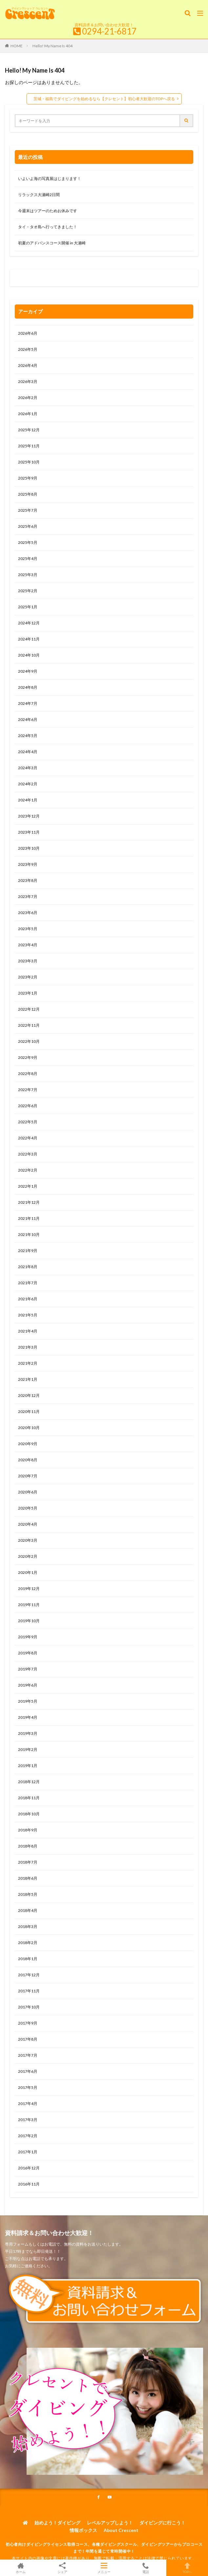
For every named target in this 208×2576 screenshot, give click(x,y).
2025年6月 (27, 526)
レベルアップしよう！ (110, 2522)
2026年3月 (27, 381)
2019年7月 (27, 1669)
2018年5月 (27, 1894)
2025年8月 (27, 494)
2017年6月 (27, 2071)
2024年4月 (27, 751)
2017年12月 (29, 1974)
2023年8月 (27, 880)
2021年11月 (29, 1218)
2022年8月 (27, 1073)
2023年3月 (27, 960)
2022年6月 (27, 1105)
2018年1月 (27, 1958)
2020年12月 (29, 1395)
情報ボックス (83, 2530)
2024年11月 (29, 639)
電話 (145, 2567)
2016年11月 (29, 2184)
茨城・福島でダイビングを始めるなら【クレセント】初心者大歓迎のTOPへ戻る (104, 98)
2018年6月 (27, 1878)
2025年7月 (27, 510)
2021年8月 (27, 1266)
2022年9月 (27, 1057)
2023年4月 (27, 944)
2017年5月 (27, 2087)
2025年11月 (29, 445)
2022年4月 (27, 1137)
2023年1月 (27, 993)
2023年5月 (27, 928)
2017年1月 (27, 2151)
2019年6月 (27, 1685)
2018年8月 (27, 1846)
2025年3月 (27, 574)
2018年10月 (29, 1813)
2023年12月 (29, 816)
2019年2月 (27, 1749)
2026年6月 (27, 333)
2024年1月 (27, 799)
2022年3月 (27, 1154)
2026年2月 (27, 397)
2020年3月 (27, 1540)
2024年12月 (29, 622)
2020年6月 (27, 1492)
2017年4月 (27, 2103)
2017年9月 (27, 2023)
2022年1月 (27, 1186)
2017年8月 (27, 2039)
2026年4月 (27, 365)
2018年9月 (27, 1829)
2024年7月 (27, 703)
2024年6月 (27, 719)
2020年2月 (27, 1556)
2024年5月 (27, 735)
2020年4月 (27, 1524)
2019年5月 (27, 1701)
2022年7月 (27, 1089)
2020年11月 (29, 1411)
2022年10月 (29, 1041)
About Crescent (121, 2530)
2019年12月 (29, 1588)
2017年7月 (27, 2055)
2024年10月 (29, 655)
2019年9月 (27, 1636)
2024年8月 (27, 687)
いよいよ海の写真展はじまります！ (49, 178)
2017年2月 (27, 2135)
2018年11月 (29, 1797)
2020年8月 (27, 1459)
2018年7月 (27, 1862)
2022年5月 (27, 1121)
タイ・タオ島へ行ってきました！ (47, 226)
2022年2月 (27, 1170)
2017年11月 (29, 1990)
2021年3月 (27, 1347)
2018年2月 (27, 1942)
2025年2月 (27, 590)
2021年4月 (27, 1331)
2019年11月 (29, 1604)
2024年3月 (27, 767)
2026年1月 (27, 413)
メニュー (104, 2567)
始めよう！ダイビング (57, 2522)
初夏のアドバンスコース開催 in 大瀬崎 (52, 242)
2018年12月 (29, 1781)
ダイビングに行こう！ (162, 2522)
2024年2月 (27, 783)
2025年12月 (29, 429)
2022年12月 (29, 1009)
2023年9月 (27, 864)
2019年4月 (27, 1717)
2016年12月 (29, 2167)
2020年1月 (27, 1572)
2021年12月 (29, 1202)
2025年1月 (27, 606)
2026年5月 (27, 349)
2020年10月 (29, 1427)
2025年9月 (27, 478)
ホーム (21, 2567)
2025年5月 (27, 542)
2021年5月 (27, 1314)
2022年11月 (29, 1025)
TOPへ (187, 2567)
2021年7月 (27, 1282)
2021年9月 (27, 1250)
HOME (16, 45)
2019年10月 (29, 1620)
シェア (62, 2568)
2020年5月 (27, 1508)
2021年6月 (27, 1298)
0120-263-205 (32, 279)
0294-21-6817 (109, 31)
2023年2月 (27, 976)
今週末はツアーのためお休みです (47, 210)
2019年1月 (27, 1765)
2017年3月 (27, 2119)
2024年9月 (27, 671)
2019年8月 (27, 1652)
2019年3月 (27, 1733)
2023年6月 (27, 912)
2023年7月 (27, 896)
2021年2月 (27, 1363)
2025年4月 (27, 558)
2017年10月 (29, 2007)
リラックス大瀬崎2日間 (39, 194)
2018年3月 (27, 1926)
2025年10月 (29, 461)
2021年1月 (27, 1379)
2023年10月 (29, 848)
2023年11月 (29, 832)
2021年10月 (29, 1234)
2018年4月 (27, 1910)
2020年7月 (27, 1475)
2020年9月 (27, 1443)
